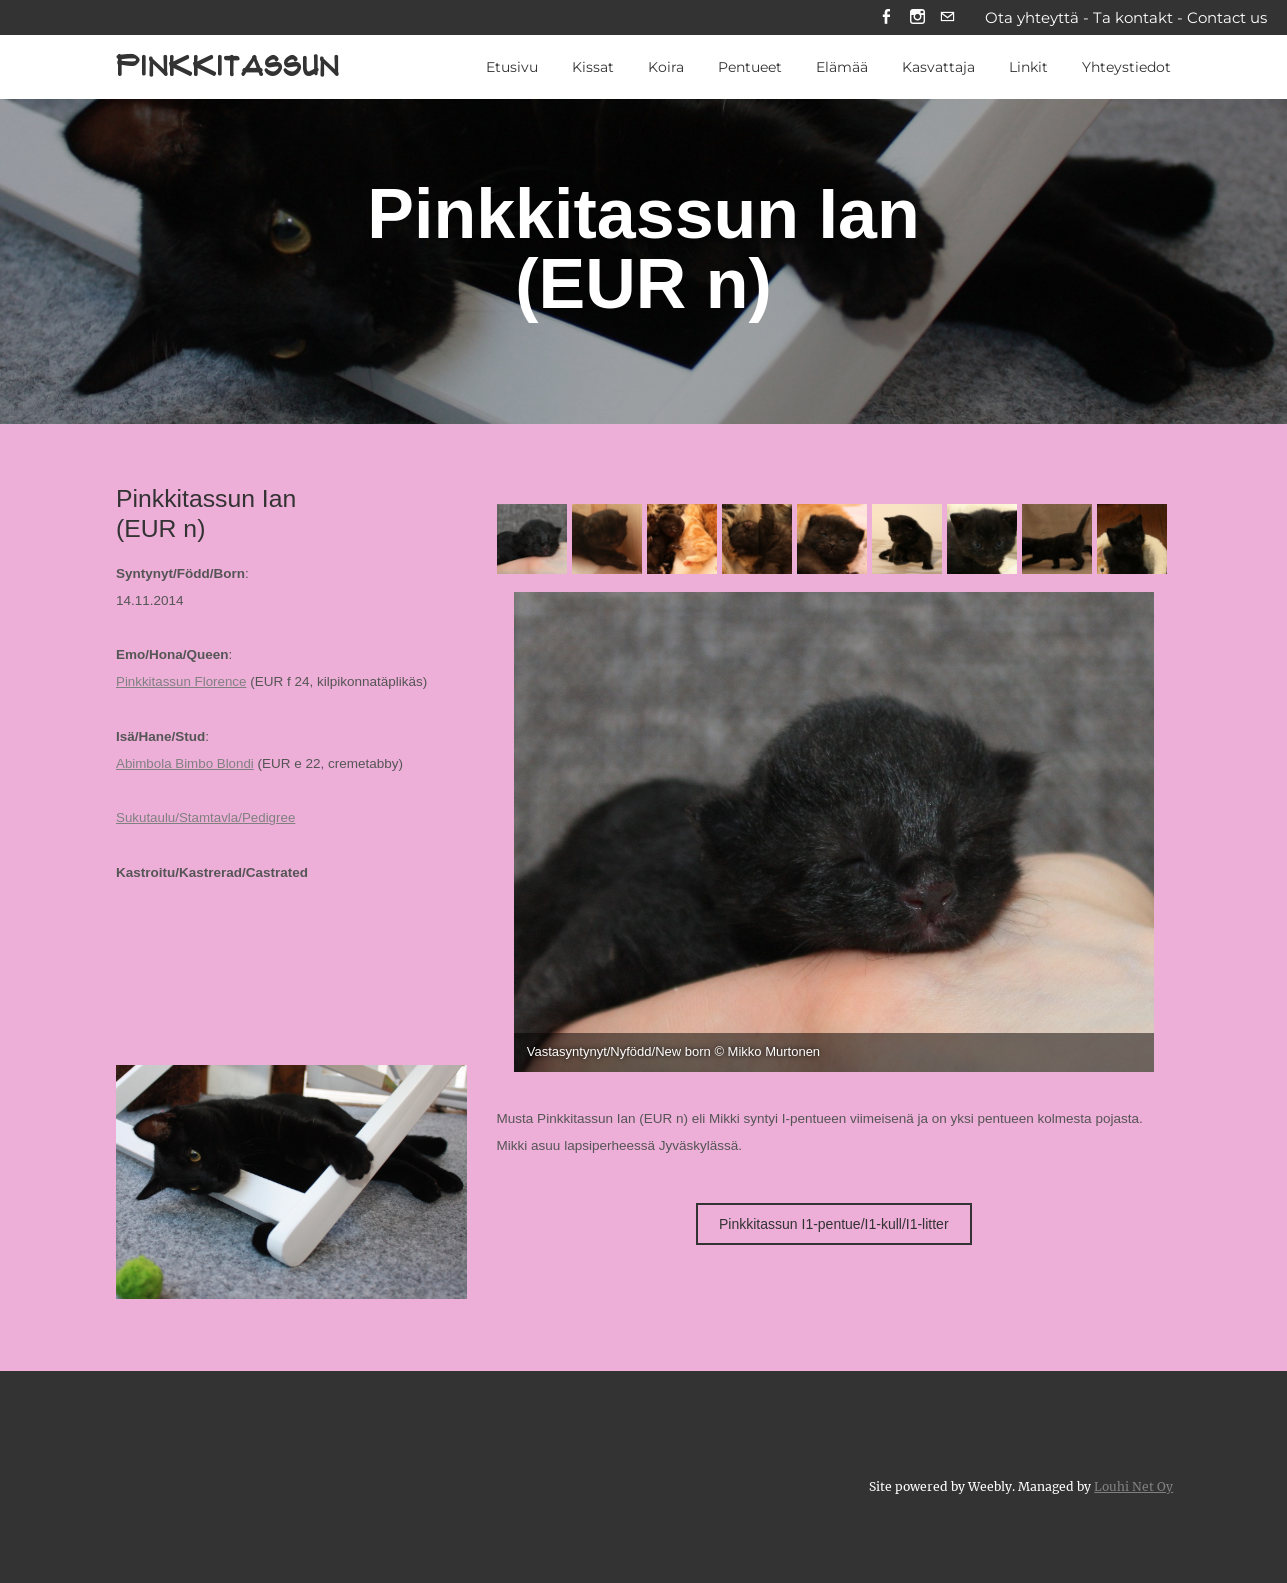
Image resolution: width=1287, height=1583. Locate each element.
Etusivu (512, 69)
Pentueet (750, 69)
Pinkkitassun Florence (182, 683)
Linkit (1028, 69)
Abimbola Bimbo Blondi (186, 764)
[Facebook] (885, 18)
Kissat (593, 69)
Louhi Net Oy (1133, 1485)
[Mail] (947, 18)
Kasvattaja (938, 69)
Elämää (842, 69)
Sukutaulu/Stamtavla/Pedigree (207, 818)
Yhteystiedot (1126, 69)
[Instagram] (916, 18)
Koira (666, 69)
